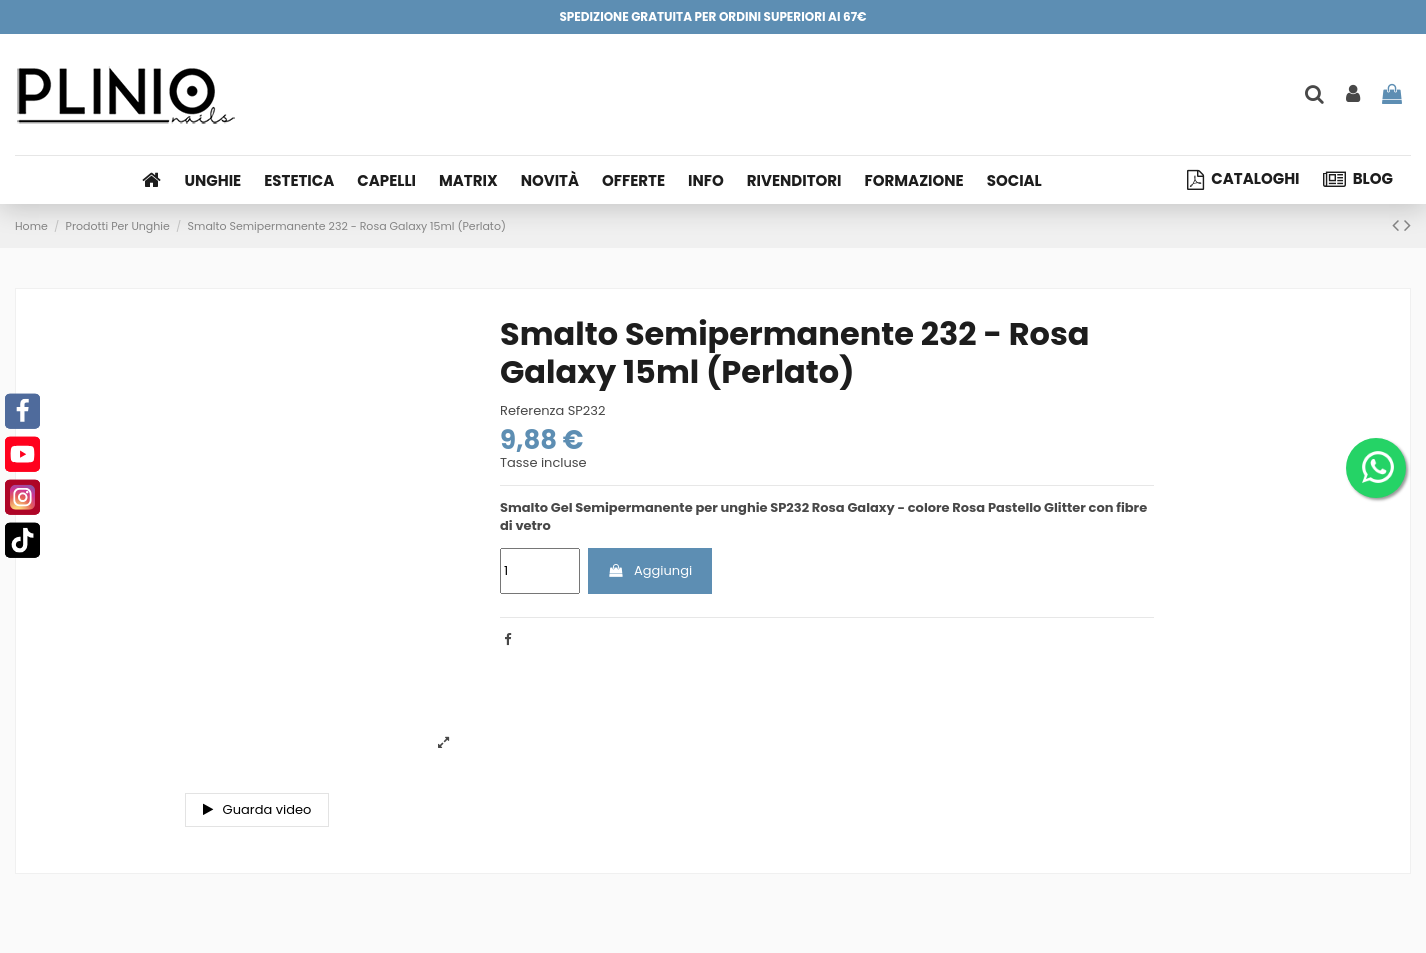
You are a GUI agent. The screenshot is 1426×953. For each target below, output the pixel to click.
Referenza (532, 411)
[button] (712, 180)
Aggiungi (649, 570)
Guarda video (257, 809)
